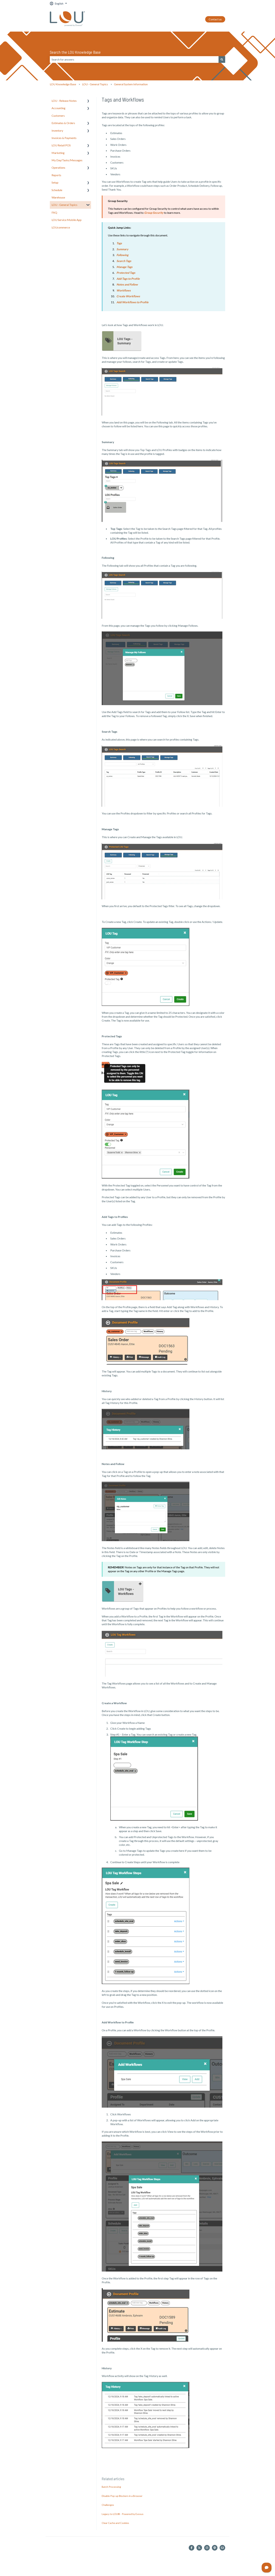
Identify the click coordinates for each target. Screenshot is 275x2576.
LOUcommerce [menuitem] (61, 264)
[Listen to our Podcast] (214, 2548)
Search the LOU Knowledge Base (75, 52)
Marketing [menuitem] (58, 152)
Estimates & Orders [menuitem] (63, 123)
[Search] (222, 59)
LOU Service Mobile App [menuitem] (67, 257)
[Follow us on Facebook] (191, 2548)
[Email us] (222, 2548)
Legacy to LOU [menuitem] (64, 212)
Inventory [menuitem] (57, 130)
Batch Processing (111, 2486)
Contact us (215, 19)
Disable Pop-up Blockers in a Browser (122, 2495)
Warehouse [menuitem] (58, 197)
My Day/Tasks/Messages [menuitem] (67, 160)
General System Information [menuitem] (65, 233)
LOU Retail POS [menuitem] (61, 145)
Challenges (108, 2504)
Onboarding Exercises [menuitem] (68, 242)
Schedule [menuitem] (57, 190)
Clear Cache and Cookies (115, 2522)
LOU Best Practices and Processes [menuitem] (69, 221)
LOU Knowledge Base (63, 84)
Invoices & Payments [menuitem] (64, 138)
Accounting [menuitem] (58, 108)
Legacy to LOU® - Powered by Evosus (122, 2513)
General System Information (131, 84)
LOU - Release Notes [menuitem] (64, 100)
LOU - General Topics (95, 84)
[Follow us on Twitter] (199, 2548)
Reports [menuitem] (56, 175)
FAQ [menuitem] (54, 249)
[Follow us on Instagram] (207, 2548)
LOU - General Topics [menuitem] (64, 204)
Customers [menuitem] (58, 115)
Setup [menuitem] (55, 182)
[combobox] (134, 59)
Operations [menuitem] (58, 167)
